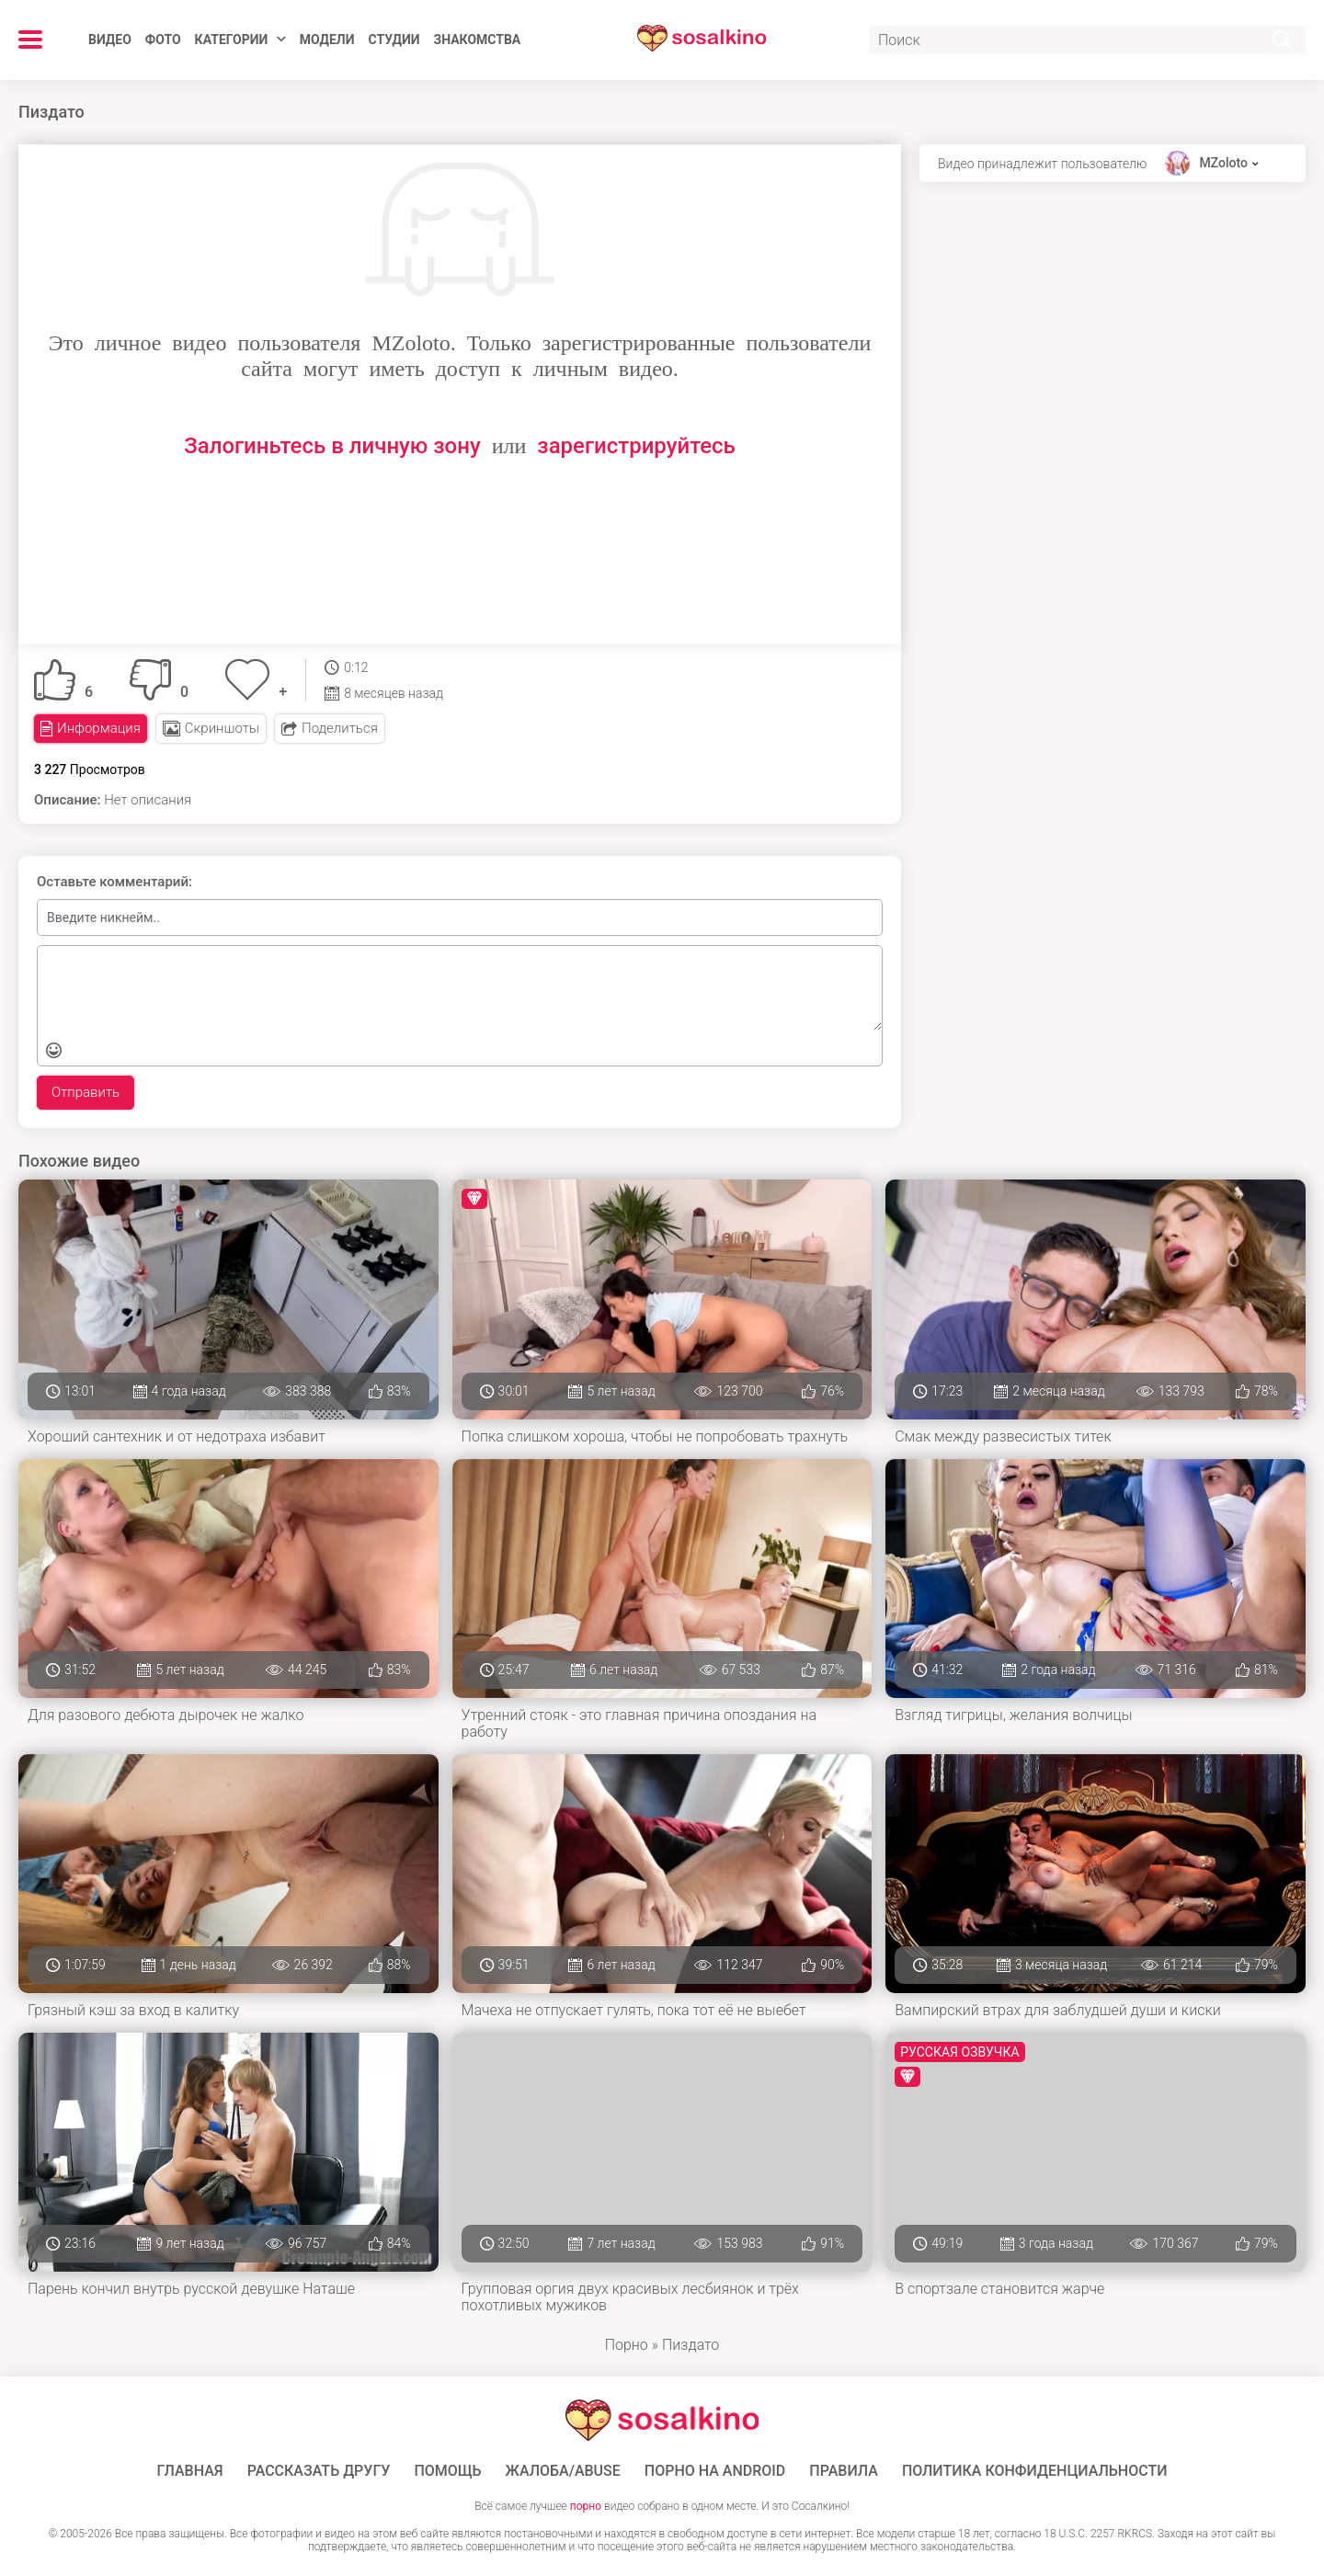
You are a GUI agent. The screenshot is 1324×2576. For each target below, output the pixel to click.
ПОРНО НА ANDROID (715, 2471)
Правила (843, 2471)
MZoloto (1223, 162)
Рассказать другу (319, 2471)
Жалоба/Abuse (563, 2471)
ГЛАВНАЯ (190, 2471)
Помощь (447, 2471)
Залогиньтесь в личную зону (332, 446)
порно (585, 2506)
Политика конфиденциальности (1035, 2471)
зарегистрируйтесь (636, 446)
